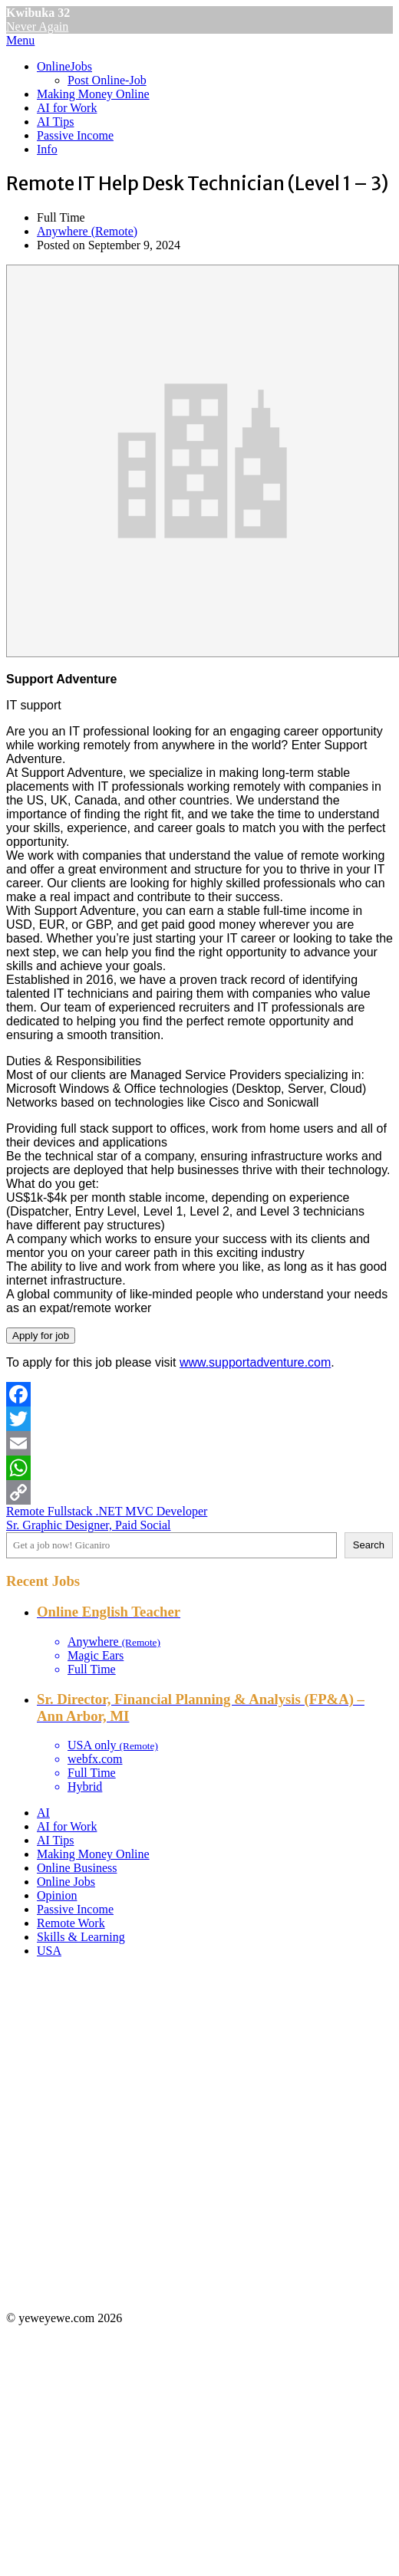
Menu (20, 40)
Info (47, 149)
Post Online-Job (107, 80)
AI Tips (55, 121)
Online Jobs (66, 1881)
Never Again (37, 26)
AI (43, 1812)
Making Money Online (93, 93)
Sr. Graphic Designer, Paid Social (88, 1524)
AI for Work (67, 107)
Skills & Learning (81, 1936)
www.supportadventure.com (255, 1362)
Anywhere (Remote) (87, 231)
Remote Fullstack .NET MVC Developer (106, 1511)
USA (49, 1950)
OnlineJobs (64, 66)
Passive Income (75, 135)
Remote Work (71, 1923)
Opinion (57, 1895)
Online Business (77, 1867)
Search (368, 1545)
